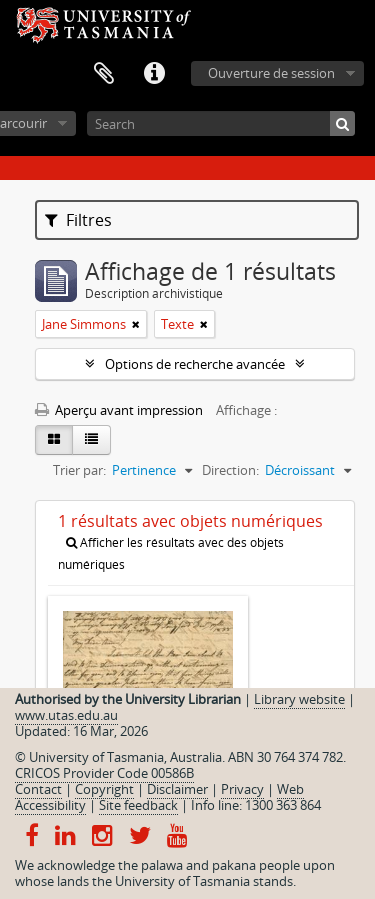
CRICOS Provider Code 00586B (104, 773)
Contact (38, 789)
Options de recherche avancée (195, 364)
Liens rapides (154, 74)
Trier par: (79, 470)
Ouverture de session (271, 73)
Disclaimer (177, 789)
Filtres (78, 220)
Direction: (230, 470)
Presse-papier (104, 74)
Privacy (242, 789)
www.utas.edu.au (66, 715)
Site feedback (138, 805)
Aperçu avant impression (119, 410)
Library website (299, 699)
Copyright (104, 789)
